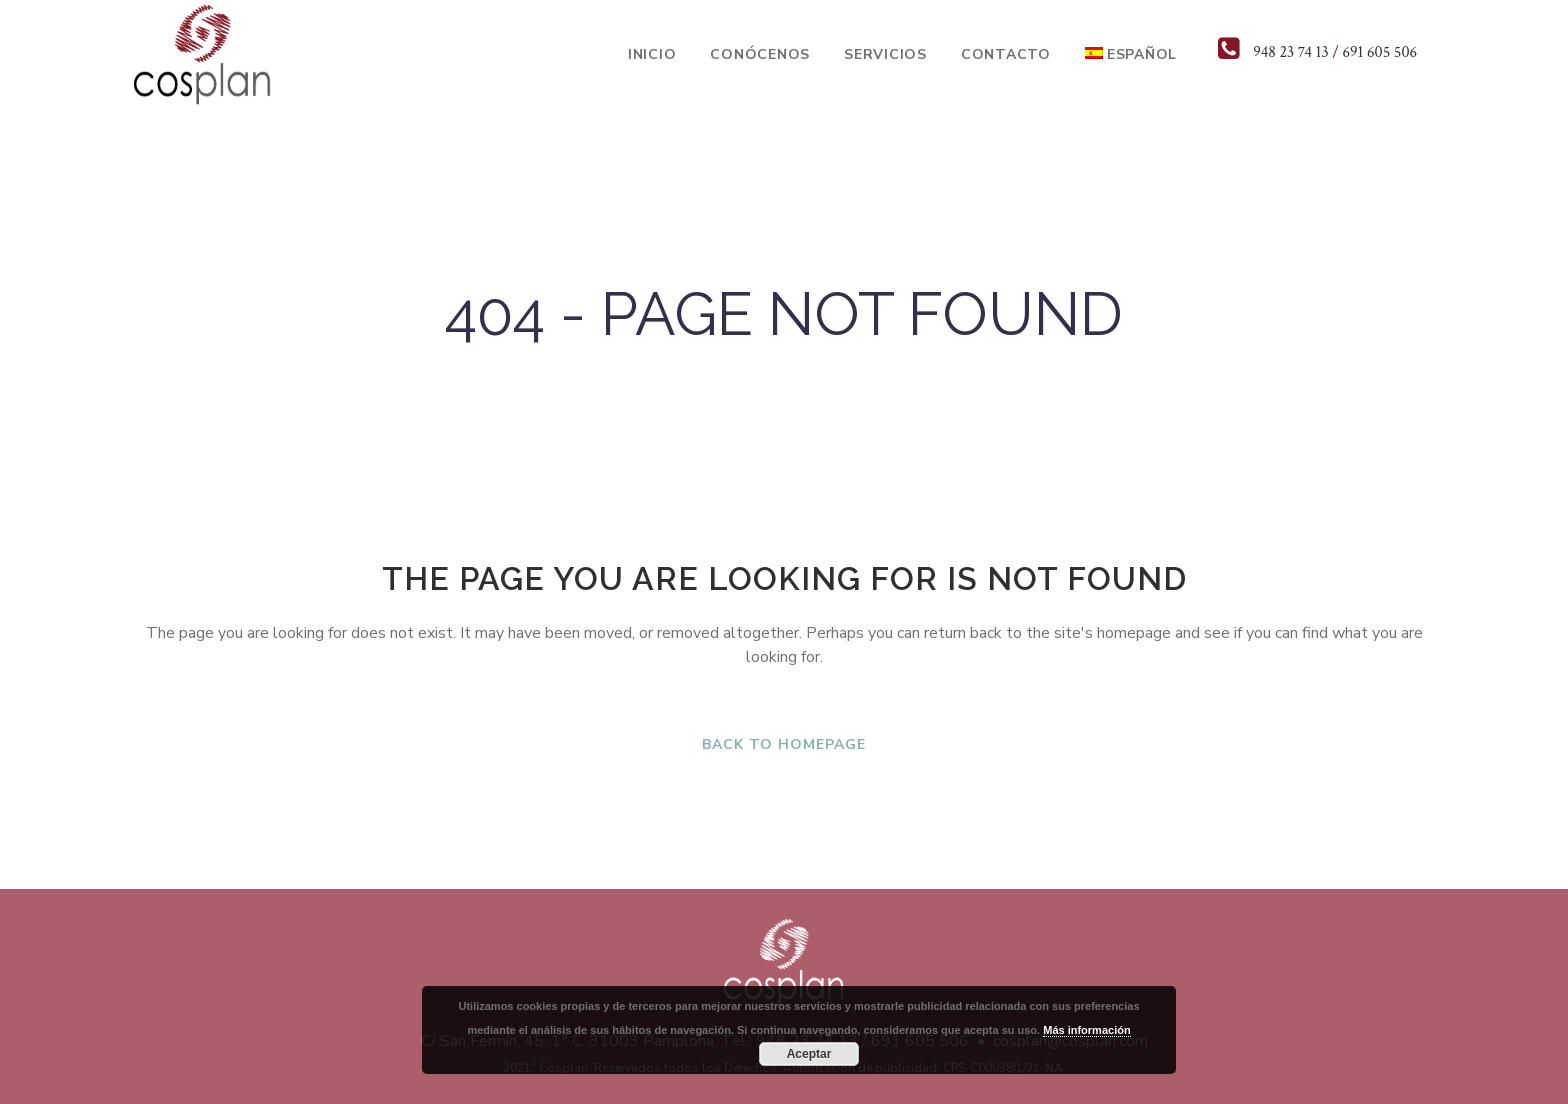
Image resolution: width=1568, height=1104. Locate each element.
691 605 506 (1379, 52)
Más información (1086, 1030)
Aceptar (809, 1054)
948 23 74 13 (1290, 52)
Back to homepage (784, 744)
